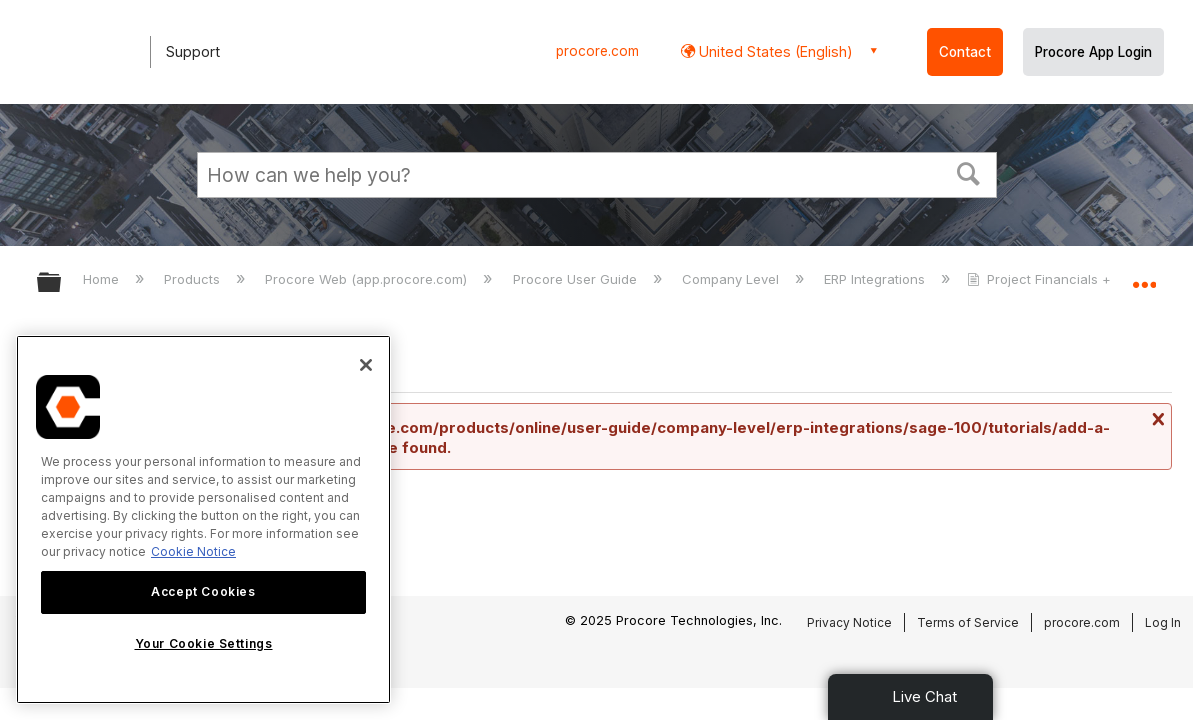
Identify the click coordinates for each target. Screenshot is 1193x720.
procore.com (597, 51)
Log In (1163, 622)
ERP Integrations (876, 279)
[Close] (366, 365)
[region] (203, 519)
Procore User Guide (577, 279)
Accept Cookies (203, 591)
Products (194, 279)
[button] (968, 172)
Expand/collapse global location (1144, 276)
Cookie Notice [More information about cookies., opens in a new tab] (193, 551)
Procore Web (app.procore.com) (368, 279)
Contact (965, 52)
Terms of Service (968, 622)
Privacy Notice (849, 622)
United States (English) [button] (774, 51)
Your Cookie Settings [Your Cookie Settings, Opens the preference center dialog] (204, 643)
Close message (1156, 419)
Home (103, 279)
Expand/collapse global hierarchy (62, 283)
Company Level (732, 279)
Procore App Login (1093, 52)
